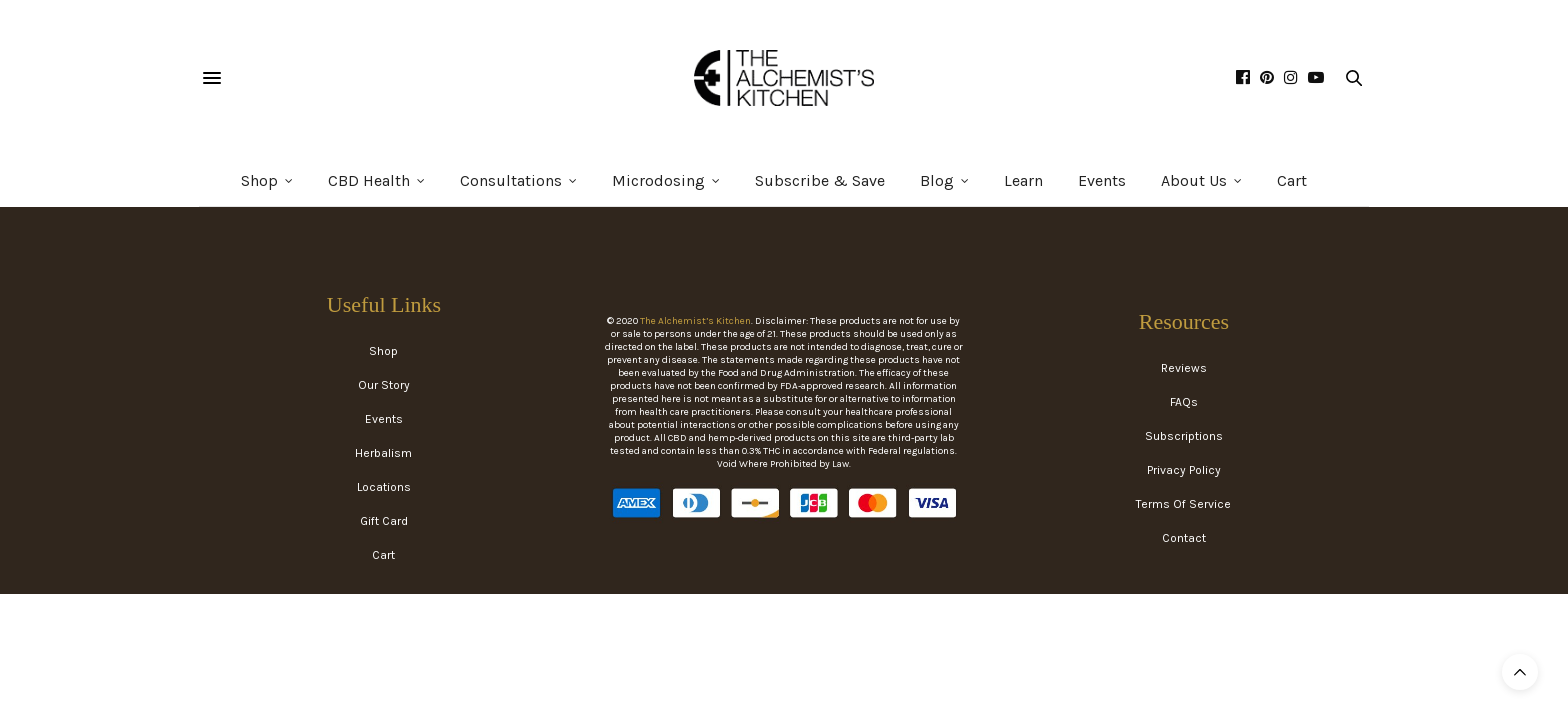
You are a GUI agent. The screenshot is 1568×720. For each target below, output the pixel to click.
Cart (1292, 180)
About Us (1194, 180)
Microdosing (658, 180)
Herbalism (383, 453)
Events (1102, 180)
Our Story (384, 385)
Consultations (511, 180)
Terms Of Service (1183, 504)
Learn (1023, 180)
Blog (937, 180)
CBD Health (369, 180)
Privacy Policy (1184, 470)
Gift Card (384, 521)
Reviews (1184, 368)
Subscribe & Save (820, 180)
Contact (1184, 538)
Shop (259, 180)
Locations (384, 487)
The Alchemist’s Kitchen (695, 321)
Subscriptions (1184, 436)
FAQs (1184, 402)
